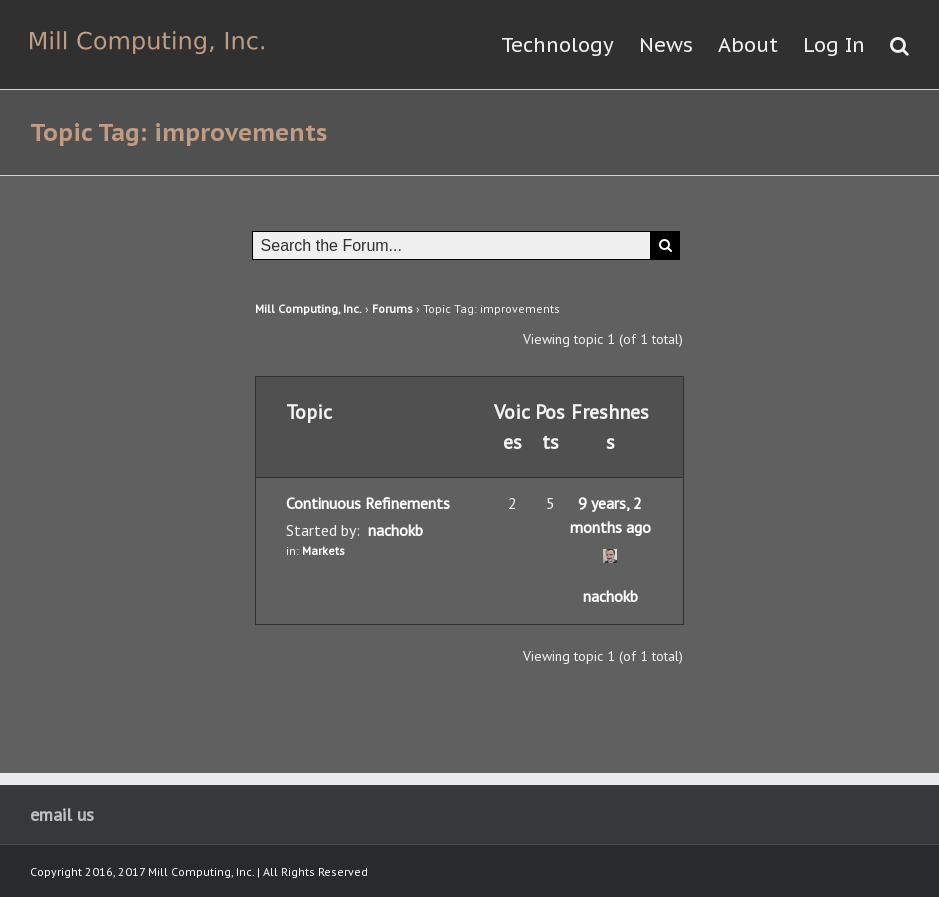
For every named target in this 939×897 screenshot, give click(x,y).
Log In (834, 45)
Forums (392, 308)
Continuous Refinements (368, 503)
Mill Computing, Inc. (308, 308)
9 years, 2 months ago (610, 515)
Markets (323, 550)
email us (62, 814)
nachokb (395, 530)
